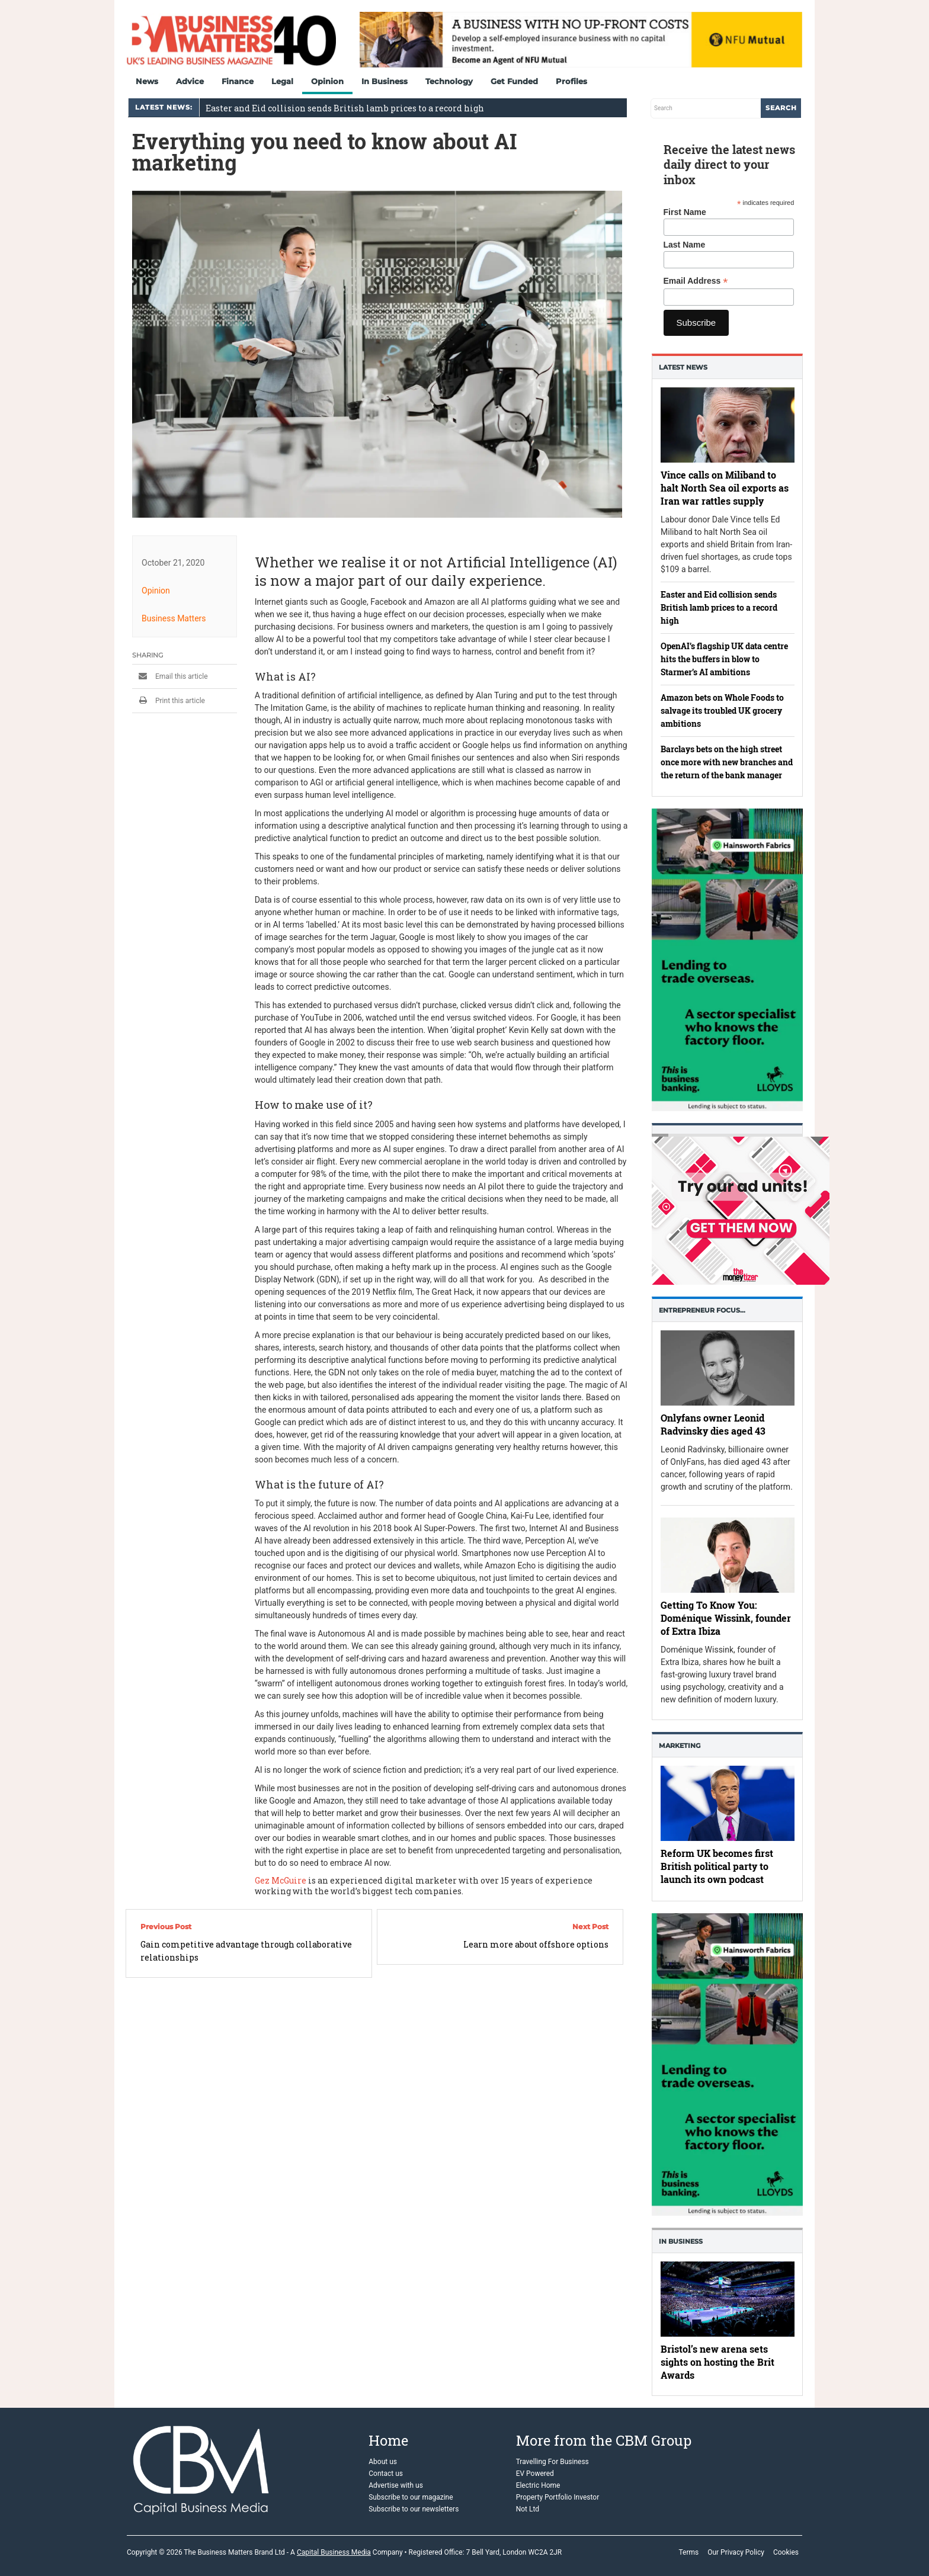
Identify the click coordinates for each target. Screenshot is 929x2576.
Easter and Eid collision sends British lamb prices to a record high (345, 108)
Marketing (679, 1745)
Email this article (170, 676)
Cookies (786, 2552)
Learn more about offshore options (535, 1944)
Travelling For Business (552, 2462)
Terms (688, 2552)
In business (681, 2241)
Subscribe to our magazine (411, 2497)
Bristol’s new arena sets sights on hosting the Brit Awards (717, 2361)
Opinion (327, 81)
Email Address (696, 281)
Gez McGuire (280, 1880)
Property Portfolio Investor (558, 2497)
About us (383, 2462)
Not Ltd (527, 2509)
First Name (685, 212)
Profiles (571, 81)
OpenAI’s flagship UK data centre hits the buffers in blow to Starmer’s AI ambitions (724, 659)
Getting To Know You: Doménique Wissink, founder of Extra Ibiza (726, 1617)
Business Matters (174, 618)
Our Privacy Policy (735, 2552)
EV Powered (535, 2473)
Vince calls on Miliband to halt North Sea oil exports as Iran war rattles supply (725, 488)
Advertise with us (396, 2485)
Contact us (386, 2473)
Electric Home (538, 2485)
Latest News (683, 367)
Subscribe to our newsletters (414, 2509)
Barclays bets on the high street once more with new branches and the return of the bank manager (727, 762)
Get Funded (514, 81)
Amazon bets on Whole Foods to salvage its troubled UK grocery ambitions (722, 710)
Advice (190, 81)
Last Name (685, 244)
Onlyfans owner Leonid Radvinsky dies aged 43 (713, 1424)
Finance (238, 81)
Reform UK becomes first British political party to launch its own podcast (717, 1866)
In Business (384, 81)
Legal (282, 81)
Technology (449, 81)
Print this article (168, 701)
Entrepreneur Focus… (702, 1310)
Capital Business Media (334, 2552)
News (147, 81)
